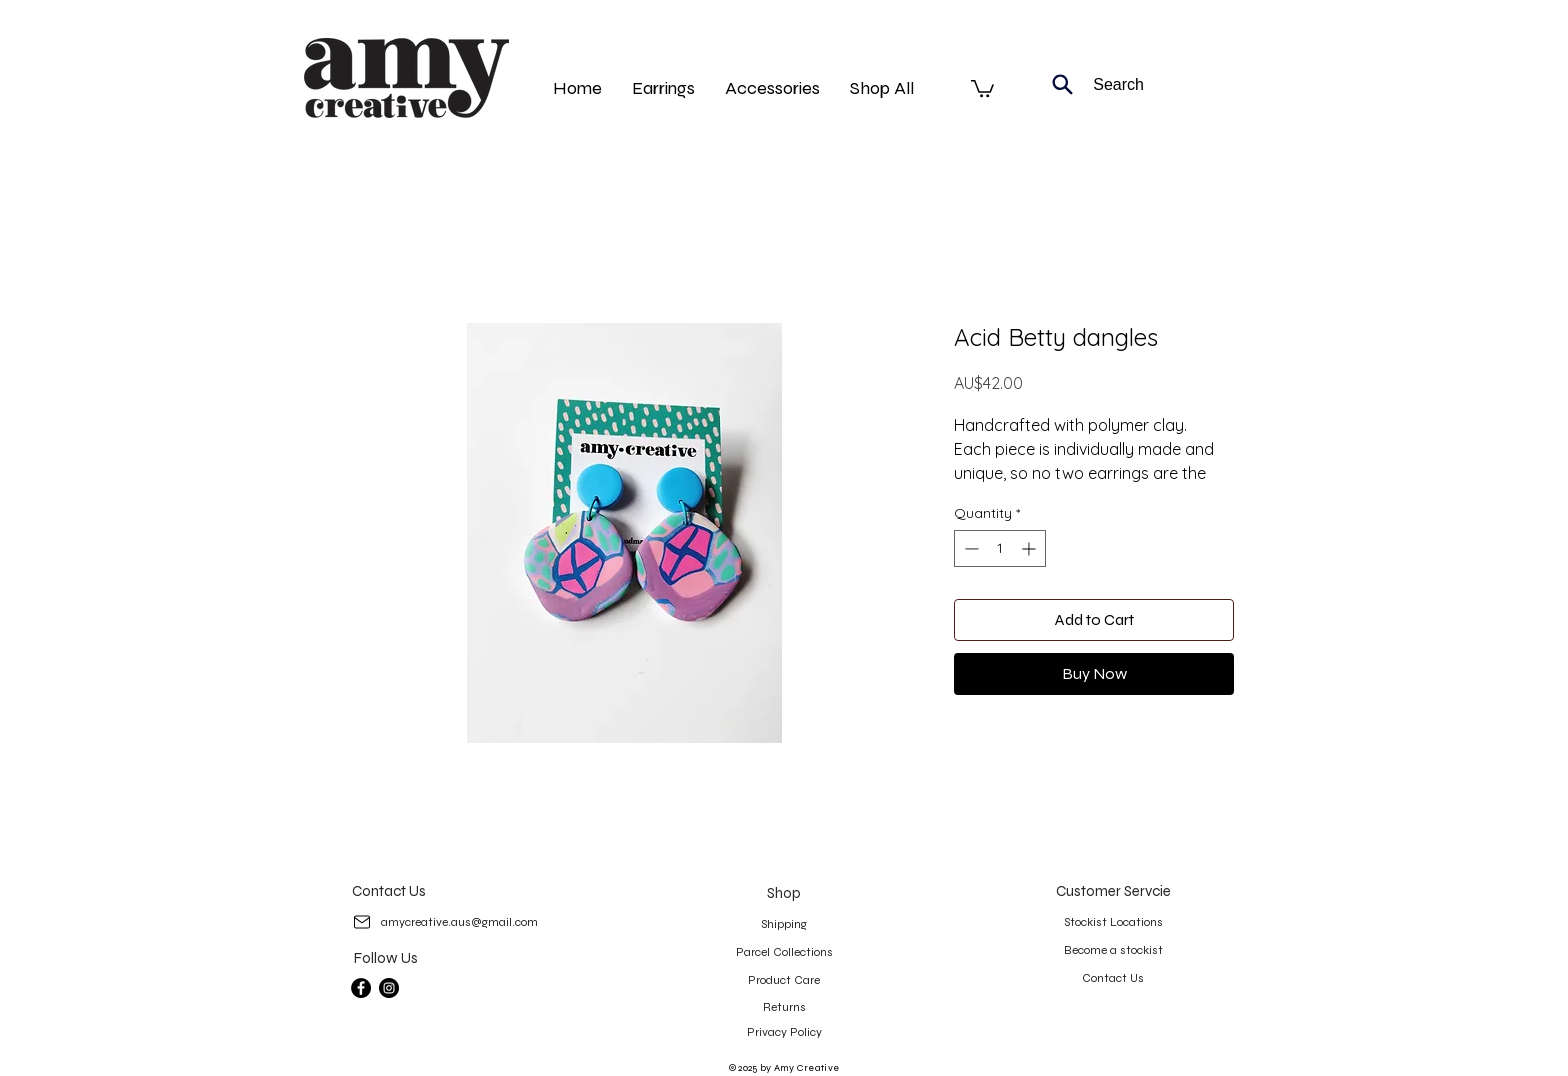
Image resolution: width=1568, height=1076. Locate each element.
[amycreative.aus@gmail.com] (459, 922)
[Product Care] (784, 980)
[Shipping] (783, 924)
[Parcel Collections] (784, 952)
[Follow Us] (385, 958)
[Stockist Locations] (1113, 922)
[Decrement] (969, 548)
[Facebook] (361, 988)
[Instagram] (389, 988)
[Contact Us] (388, 891)
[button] (982, 87)
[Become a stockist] (1113, 950)
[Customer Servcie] (1113, 891)
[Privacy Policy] (784, 1032)
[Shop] (783, 893)
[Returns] (784, 1007)
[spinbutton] (1000, 548)
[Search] (1088, 84)
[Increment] (1030, 548)
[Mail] (361, 921)
